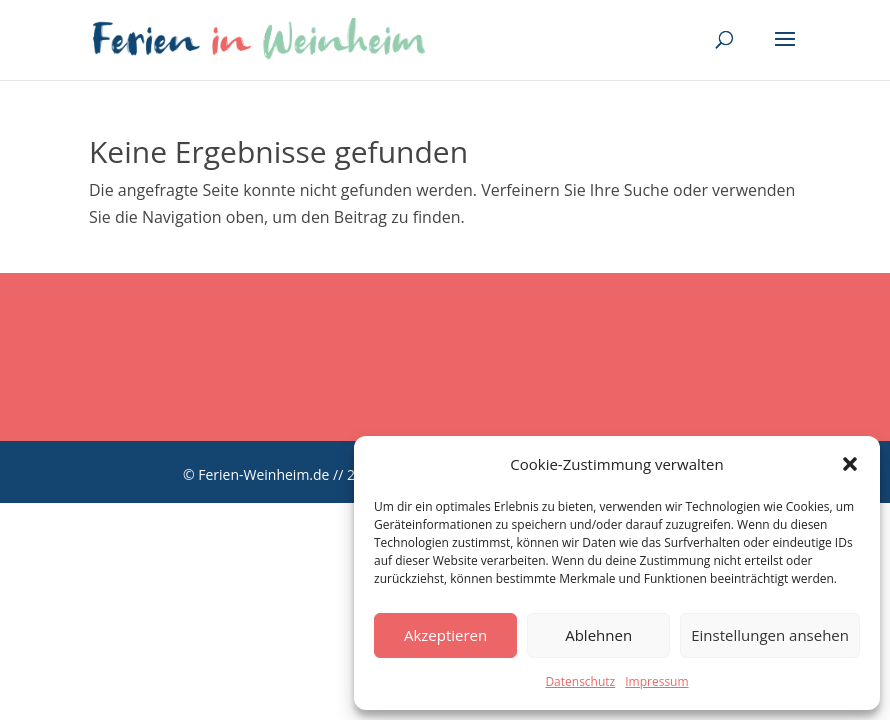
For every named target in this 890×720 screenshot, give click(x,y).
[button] (850, 464)
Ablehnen (598, 635)
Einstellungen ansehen (770, 635)
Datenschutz (580, 681)
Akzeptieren (445, 635)
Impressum (656, 681)
